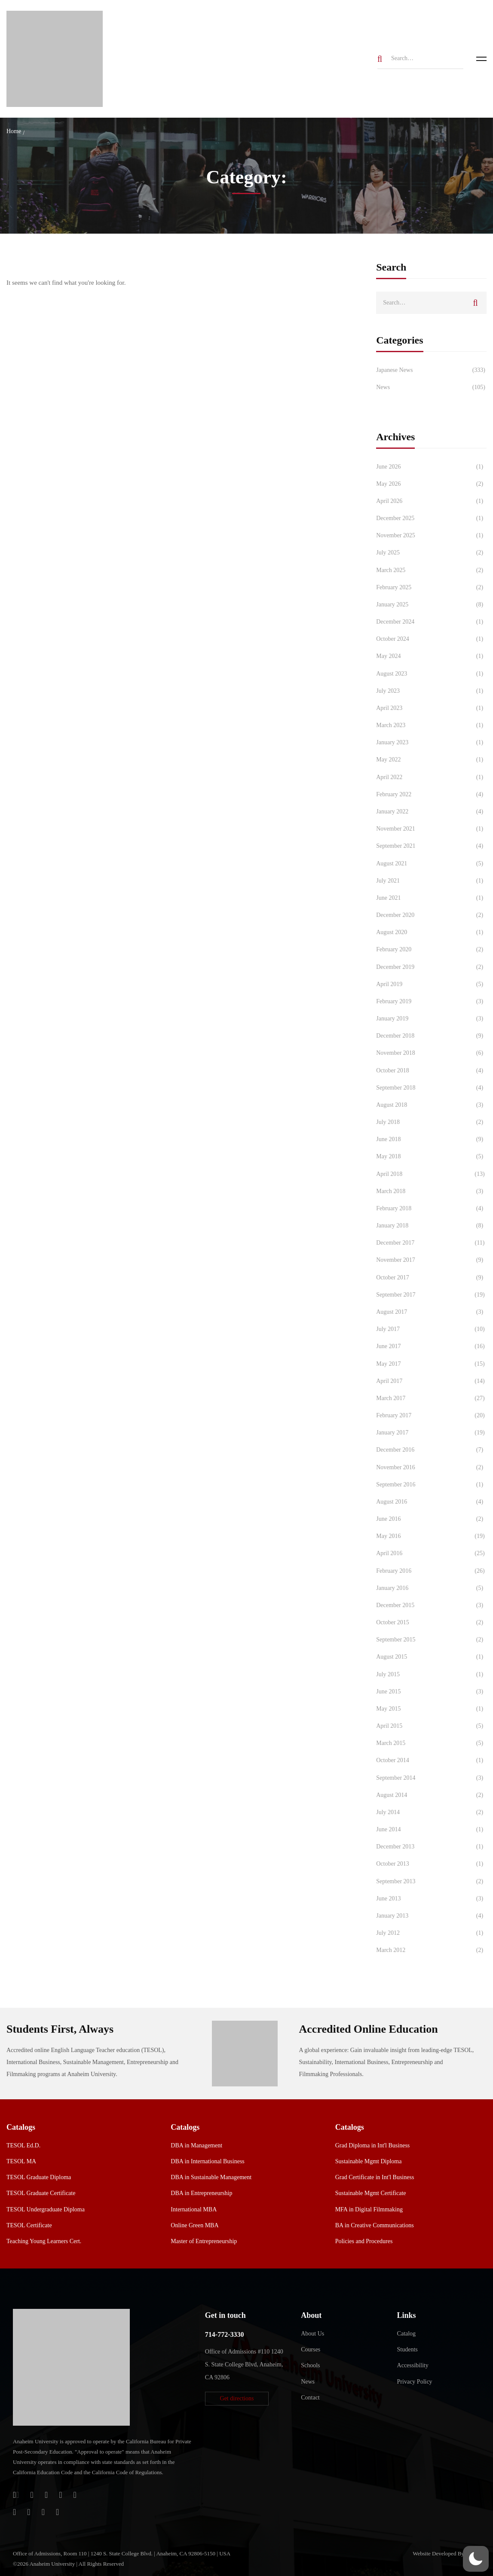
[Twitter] (75, 2494)
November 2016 (431, 1467)
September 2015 (431, 1639)
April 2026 (431, 501)
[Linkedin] (57, 2512)
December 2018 (431, 1035)
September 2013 (431, 1881)
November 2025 (431, 535)
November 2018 (431, 1053)
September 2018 (431, 1087)
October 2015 (431, 1622)
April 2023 (431, 708)
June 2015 (431, 1691)
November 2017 (431, 1260)
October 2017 (431, 1277)
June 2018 (431, 1139)
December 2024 (431, 621)
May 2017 (431, 1364)
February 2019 (431, 1001)
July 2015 (431, 1674)
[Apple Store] (46, 2494)
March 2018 (431, 1191)
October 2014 (431, 1760)
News (431, 387)
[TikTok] (28, 2512)
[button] (237, 2398)
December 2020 (431, 915)
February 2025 (431, 587)
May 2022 (431, 759)
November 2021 (431, 828)
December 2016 (431, 1449)
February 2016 (431, 1571)
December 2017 (431, 1242)
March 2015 (431, 1743)
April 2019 (431, 984)
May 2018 (431, 1156)
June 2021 (431, 898)
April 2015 (431, 1726)
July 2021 (431, 880)
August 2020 (431, 932)
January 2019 (431, 1018)
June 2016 (431, 1519)
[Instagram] (14, 2512)
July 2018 (431, 1122)
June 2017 (431, 1346)
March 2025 (431, 570)
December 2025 (431, 518)
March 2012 (431, 1950)
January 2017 (431, 1432)
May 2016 (431, 1536)
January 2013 (431, 1915)
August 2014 (431, 1795)
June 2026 (431, 466)
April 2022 (431, 777)
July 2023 (431, 691)
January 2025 (431, 604)
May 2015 (431, 1708)
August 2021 (431, 863)
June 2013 (431, 1898)
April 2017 (431, 1381)
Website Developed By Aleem (446, 2553)
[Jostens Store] (32, 2494)
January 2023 (431, 742)
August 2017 (431, 1312)
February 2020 (431, 949)
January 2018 (431, 1225)
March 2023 (431, 725)
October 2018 (431, 1070)
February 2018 (431, 1208)
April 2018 (431, 1174)
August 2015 (431, 1657)
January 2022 (431, 811)
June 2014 (431, 1829)
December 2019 (431, 967)
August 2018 (431, 1105)
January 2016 (431, 1588)
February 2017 (431, 1415)
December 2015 (431, 1605)
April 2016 (431, 1553)
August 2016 (431, 1501)
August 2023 (431, 673)
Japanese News (431, 370)
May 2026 (431, 484)
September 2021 (431, 846)
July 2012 (431, 1933)
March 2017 (431, 1398)
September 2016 (431, 1484)
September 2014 (431, 1778)
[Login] (16, 2494)
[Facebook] (60, 2494)
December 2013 (431, 1846)
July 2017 (431, 1329)
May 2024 (431, 656)
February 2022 (431, 794)
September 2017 (431, 1294)
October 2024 (431, 639)
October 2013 (431, 1864)
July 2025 (431, 552)
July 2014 (431, 1812)
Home (13, 131)
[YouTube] (43, 2512)
